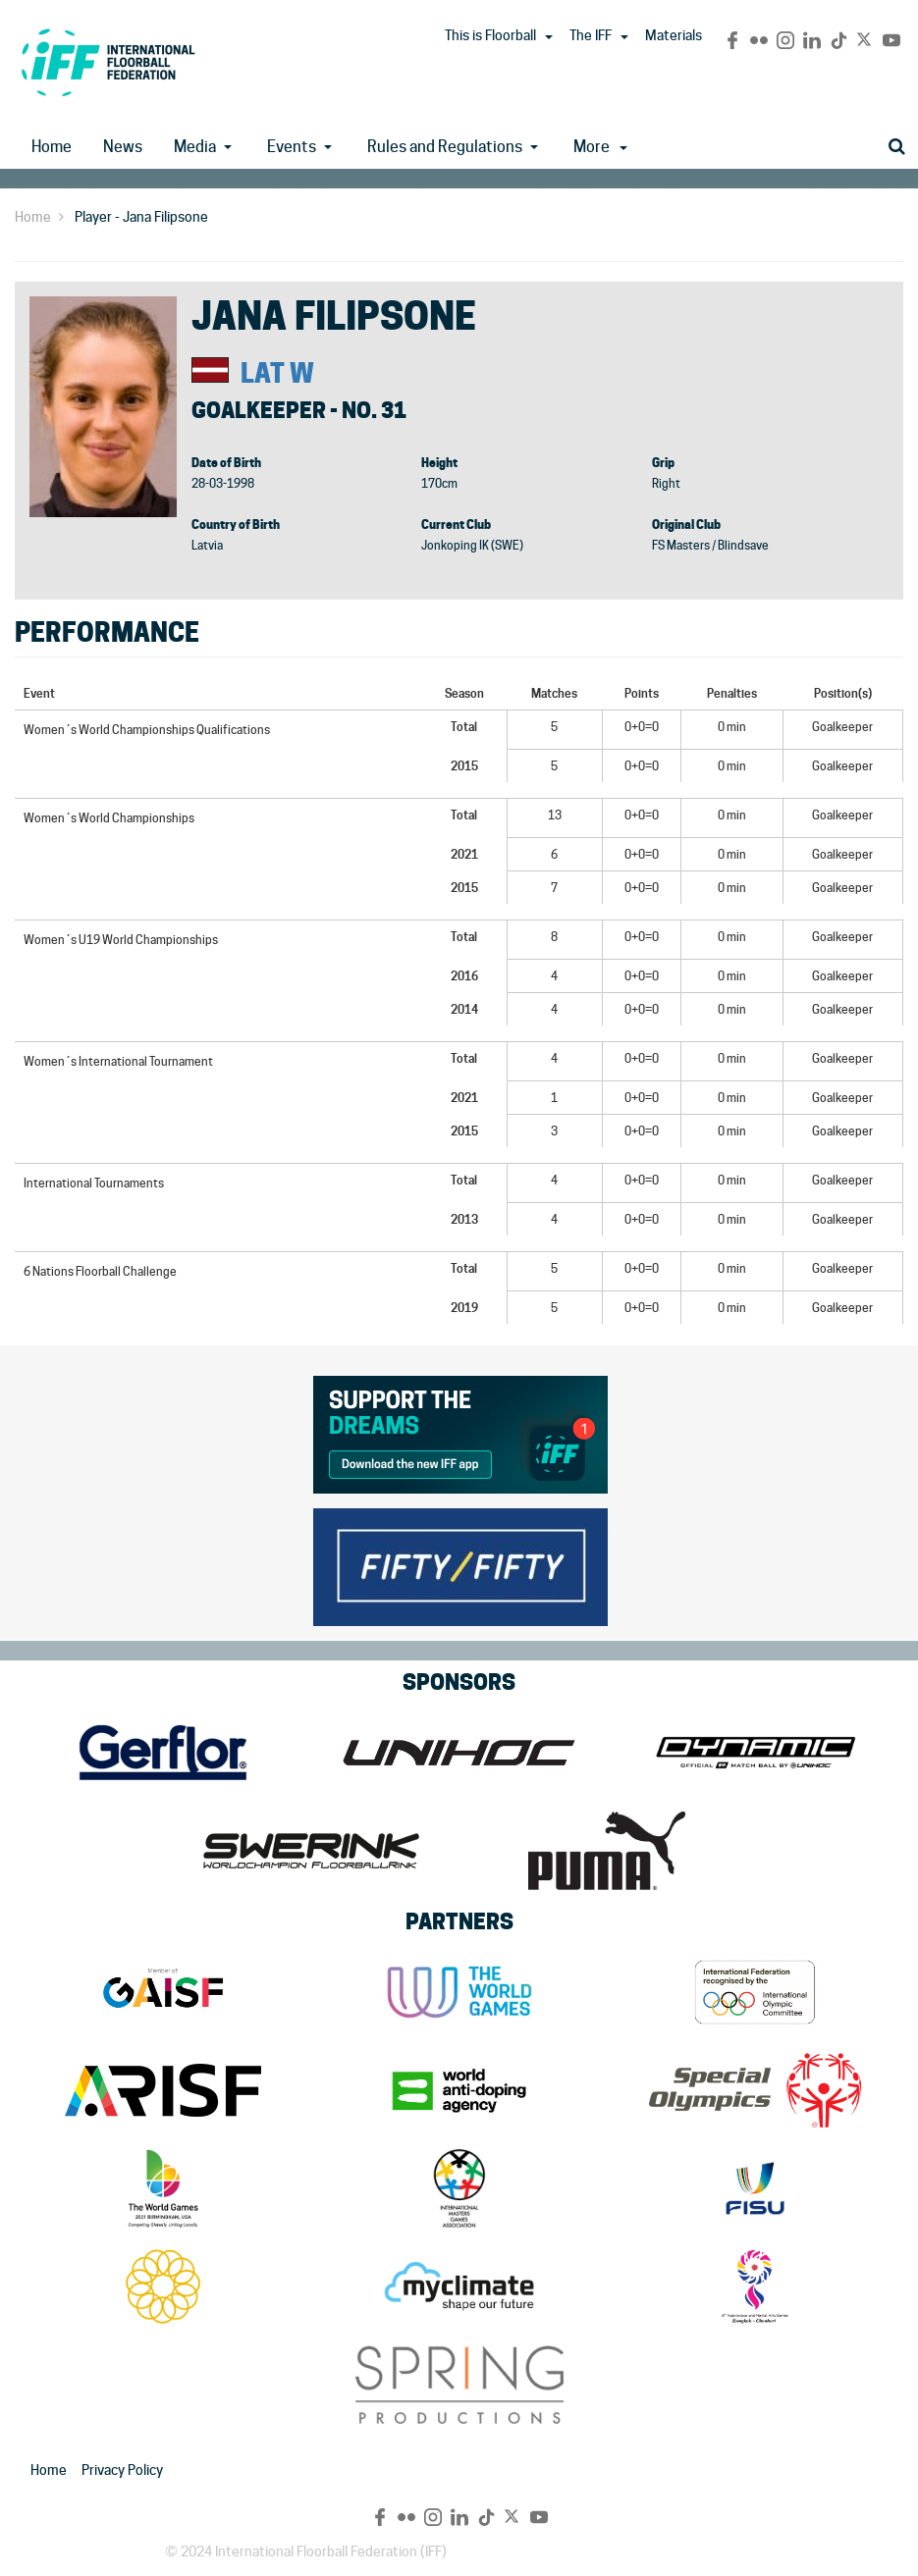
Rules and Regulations (444, 146)
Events (291, 146)
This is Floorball (490, 35)
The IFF (590, 35)
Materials (673, 35)
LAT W (277, 373)
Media (195, 146)
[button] (549, 37)
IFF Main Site (108, 62)
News (122, 146)
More (600, 146)
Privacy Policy (122, 2470)
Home (51, 146)
